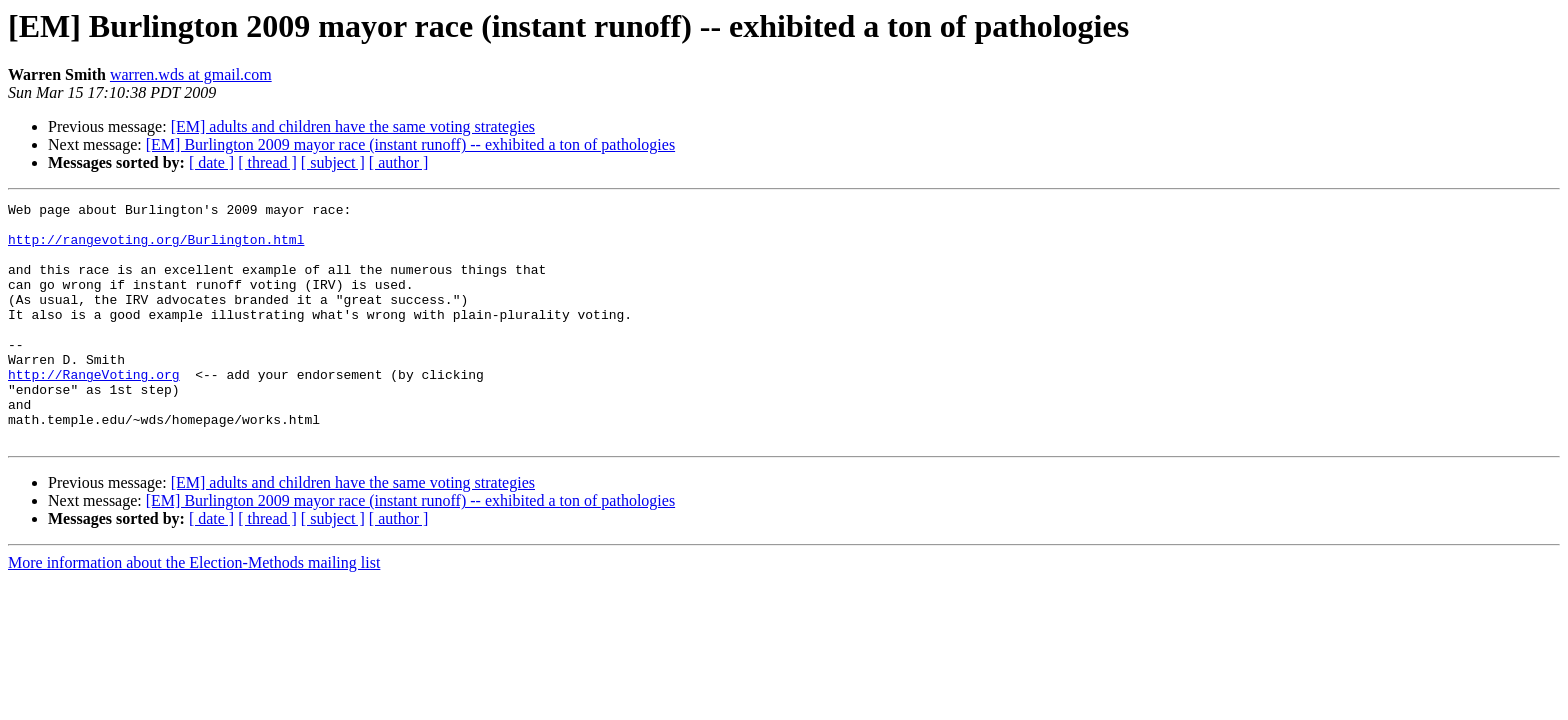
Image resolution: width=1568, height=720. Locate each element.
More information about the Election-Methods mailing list (194, 610)
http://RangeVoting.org (94, 410)
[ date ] (211, 162)
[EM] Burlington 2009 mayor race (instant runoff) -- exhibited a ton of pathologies (410, 144)
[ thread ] (267, 162)
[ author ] (399, 162)
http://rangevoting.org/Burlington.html (156, 248)
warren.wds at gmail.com (191, 74)
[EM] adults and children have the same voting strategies (353, 126)
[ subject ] (333, 162)
